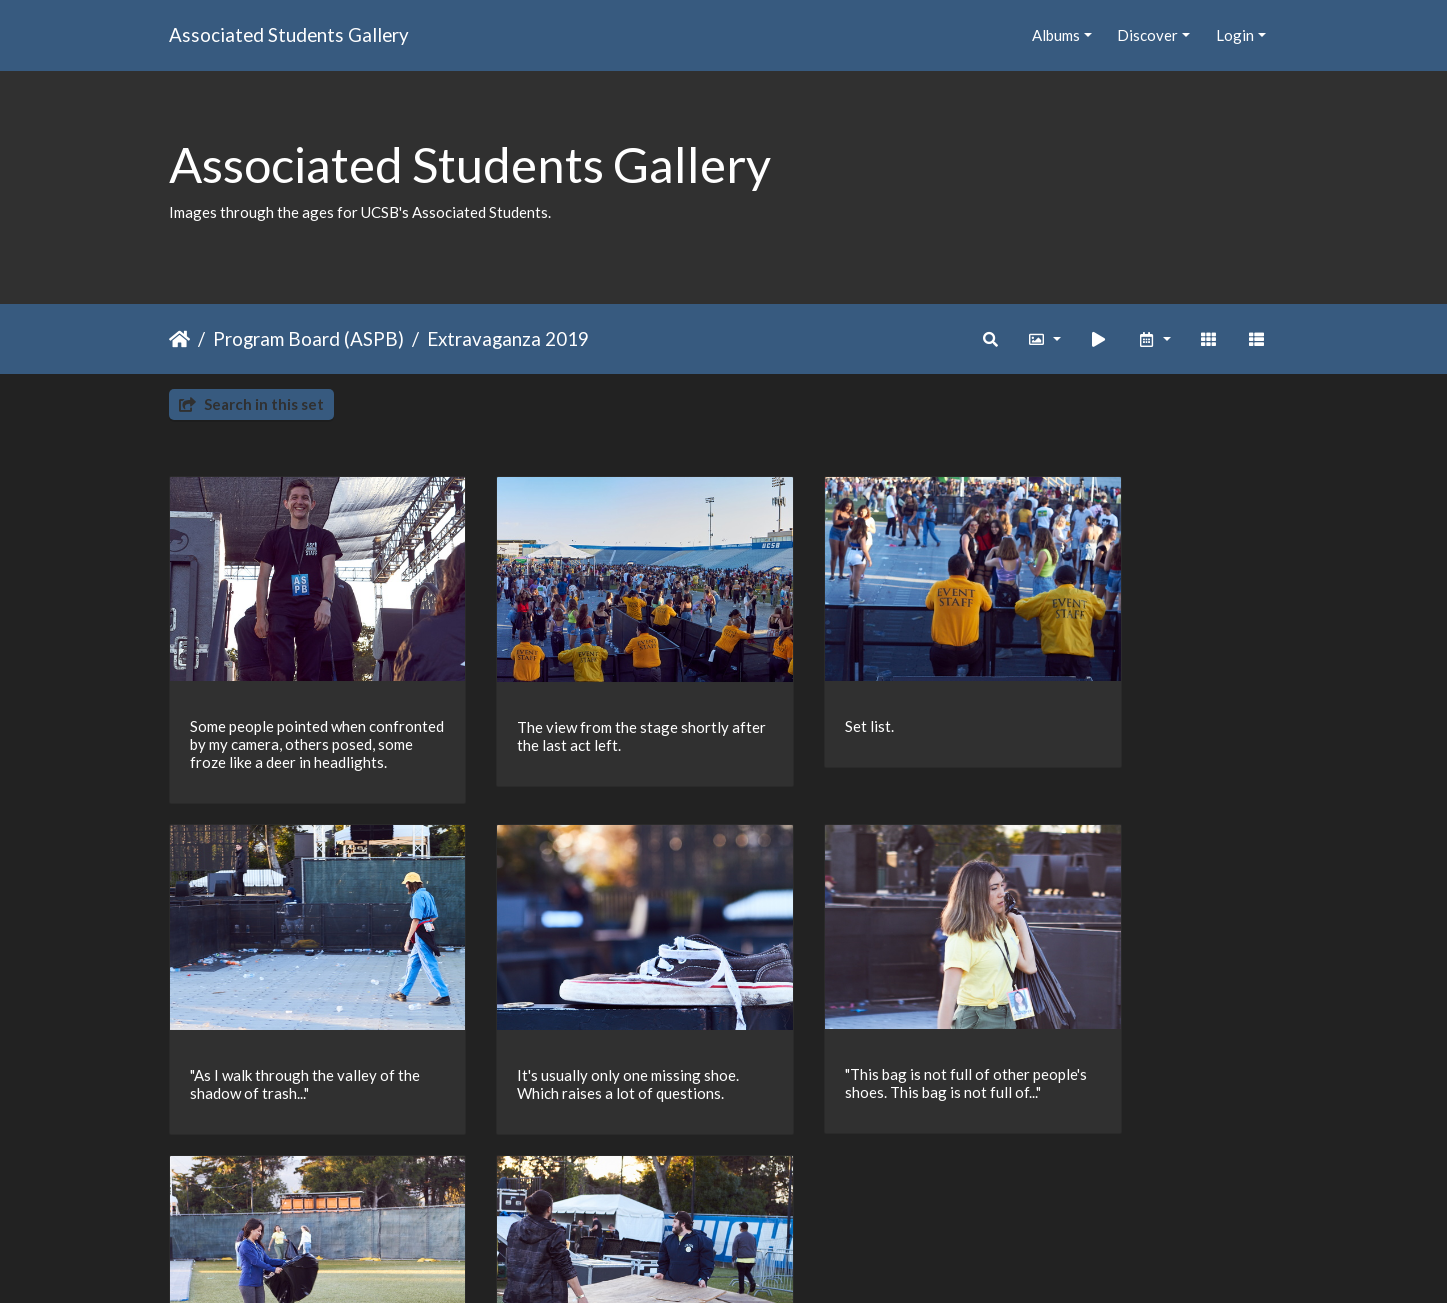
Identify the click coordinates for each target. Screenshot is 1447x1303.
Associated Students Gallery (289, 34)
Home (179, 339)
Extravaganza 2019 (508, 338)
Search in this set (251, 404)
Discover (1147, 35)
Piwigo (764, 1261)
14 (715, 1187)
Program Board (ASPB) (308, 338)
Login (1235, 35)
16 (799, 1187)
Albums (1056, 35)
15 (757, 1187)
